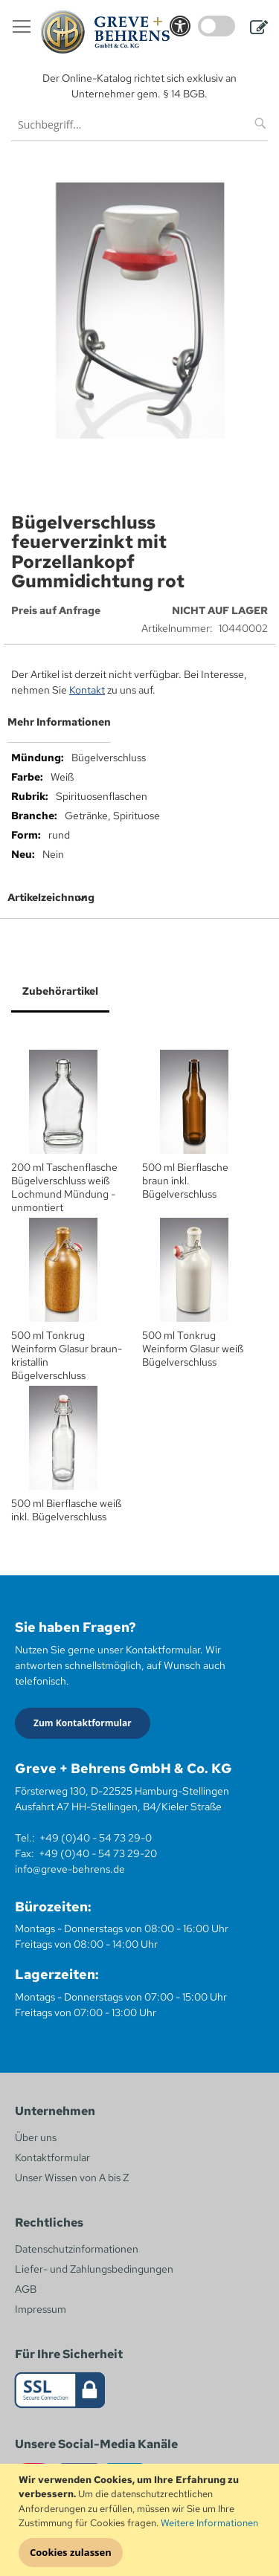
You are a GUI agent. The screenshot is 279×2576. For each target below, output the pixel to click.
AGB (25, 2289)
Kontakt (87, 690)
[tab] (139, 728)
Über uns (36, 2137)
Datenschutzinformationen (76, 2249)
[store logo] (105, 32)
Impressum (40, 2309)
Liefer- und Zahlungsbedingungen (94, 2269)
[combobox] (139, 124)
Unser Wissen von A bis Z (72, 2177)
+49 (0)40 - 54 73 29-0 (95, 1837)
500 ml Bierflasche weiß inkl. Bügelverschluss (66, 1510)
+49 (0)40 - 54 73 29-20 (98, 1853)
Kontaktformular (52, 2157)
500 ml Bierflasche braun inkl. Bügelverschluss (185, 1181)
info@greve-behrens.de (70, 1869)
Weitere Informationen (209, 2523)
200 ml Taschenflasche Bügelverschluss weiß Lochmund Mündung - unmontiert (64, 1187)
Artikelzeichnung (50, 897)
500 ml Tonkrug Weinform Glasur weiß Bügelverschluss (192, 1349)
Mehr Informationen (59, 722)
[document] (141, 2520)
